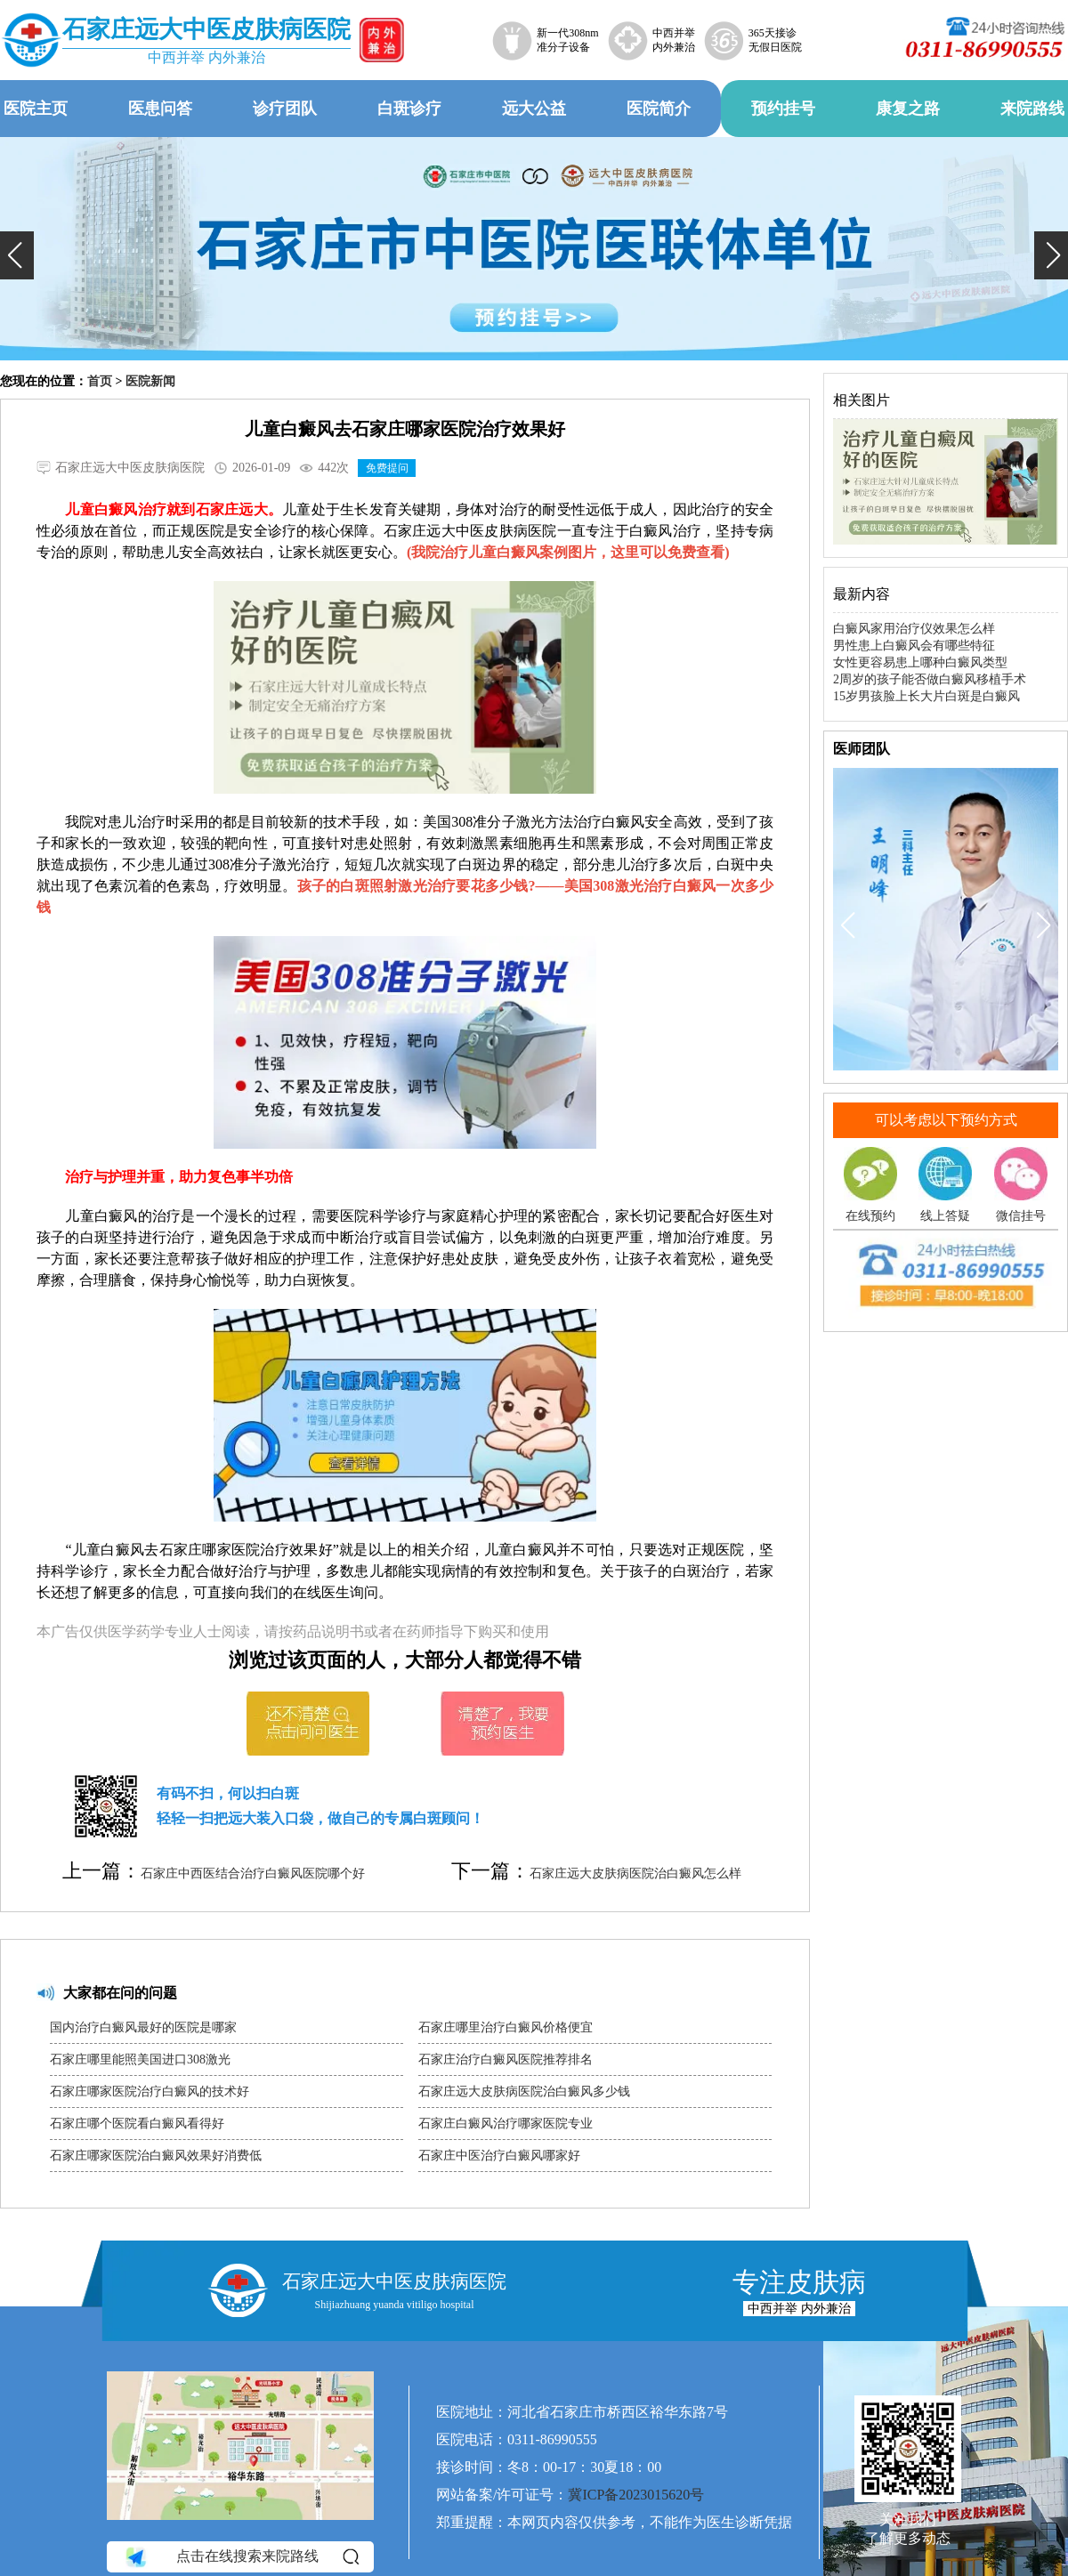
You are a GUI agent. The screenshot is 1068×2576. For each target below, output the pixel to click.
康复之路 (908, 108)
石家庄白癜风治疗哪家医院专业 (505, 2123)
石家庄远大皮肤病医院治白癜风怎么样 (635, 1873)
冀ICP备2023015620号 (636, 2494)
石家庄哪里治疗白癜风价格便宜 (505, 2027)
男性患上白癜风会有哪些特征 (914, 645)
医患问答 (160, 108)
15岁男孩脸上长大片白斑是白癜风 (926, 696)
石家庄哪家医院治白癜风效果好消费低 (156, 2155)
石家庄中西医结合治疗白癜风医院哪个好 (253, 1873)
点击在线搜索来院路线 (241, 2557)
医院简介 (659, 108)
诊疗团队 (285, 108)
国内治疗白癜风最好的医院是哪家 (143, 2027)
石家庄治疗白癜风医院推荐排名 (505, 2059)
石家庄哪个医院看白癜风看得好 (137, 2123)
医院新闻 (150, 381)
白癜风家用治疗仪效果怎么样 (914, 628)
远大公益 (534, 108)
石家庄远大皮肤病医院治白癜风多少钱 (524, 2091)
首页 (99, 381)
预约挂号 (783, 108)
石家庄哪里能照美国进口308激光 (140, 2059)
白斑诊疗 (409, 108)
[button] (17, 255)
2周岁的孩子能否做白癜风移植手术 (929, 679)
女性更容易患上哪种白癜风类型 (920, 662)
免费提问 (387, 468)
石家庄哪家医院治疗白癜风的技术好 (149, 2091)
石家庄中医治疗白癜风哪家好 (499, 2155)
